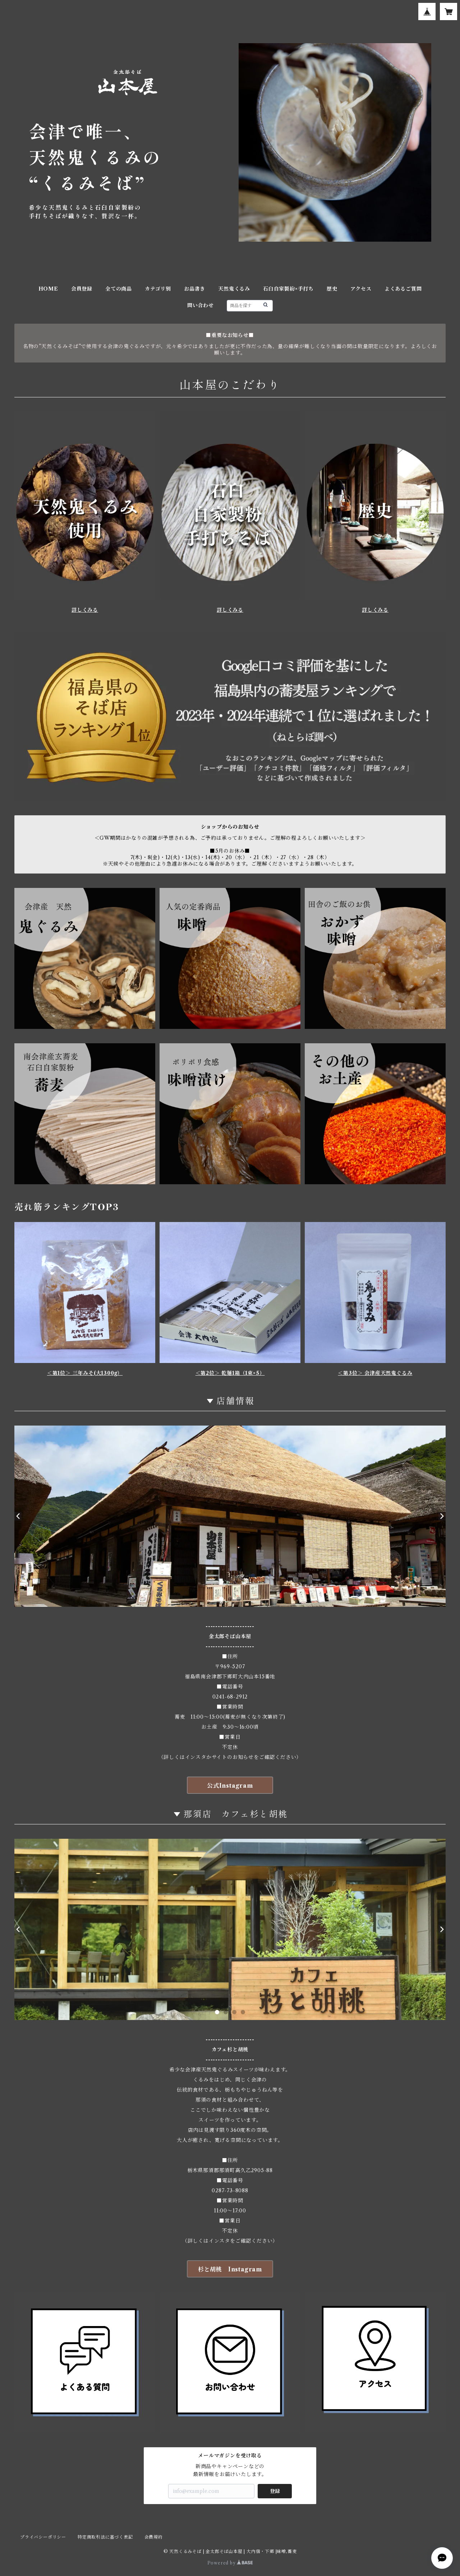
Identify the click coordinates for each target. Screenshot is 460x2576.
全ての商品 (118, 289)
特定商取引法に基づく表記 (105, 2537)
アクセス (361, 289)
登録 (275, 2491)
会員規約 (153, 2537)
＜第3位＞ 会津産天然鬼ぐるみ (375, 1373)
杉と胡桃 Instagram (230, 2269)
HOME (48, 289)
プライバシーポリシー (43, 2537)
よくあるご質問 (403, 289)
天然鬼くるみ (234, 289)
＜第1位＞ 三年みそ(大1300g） (85, 1373)
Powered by (230, 2563)
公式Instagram (230, 1785)
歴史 (332, 289)
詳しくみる (85, 610)
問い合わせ (200, 305)
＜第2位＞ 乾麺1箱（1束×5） (230, 1373)
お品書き (194, 289)
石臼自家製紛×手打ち (288, 289)
